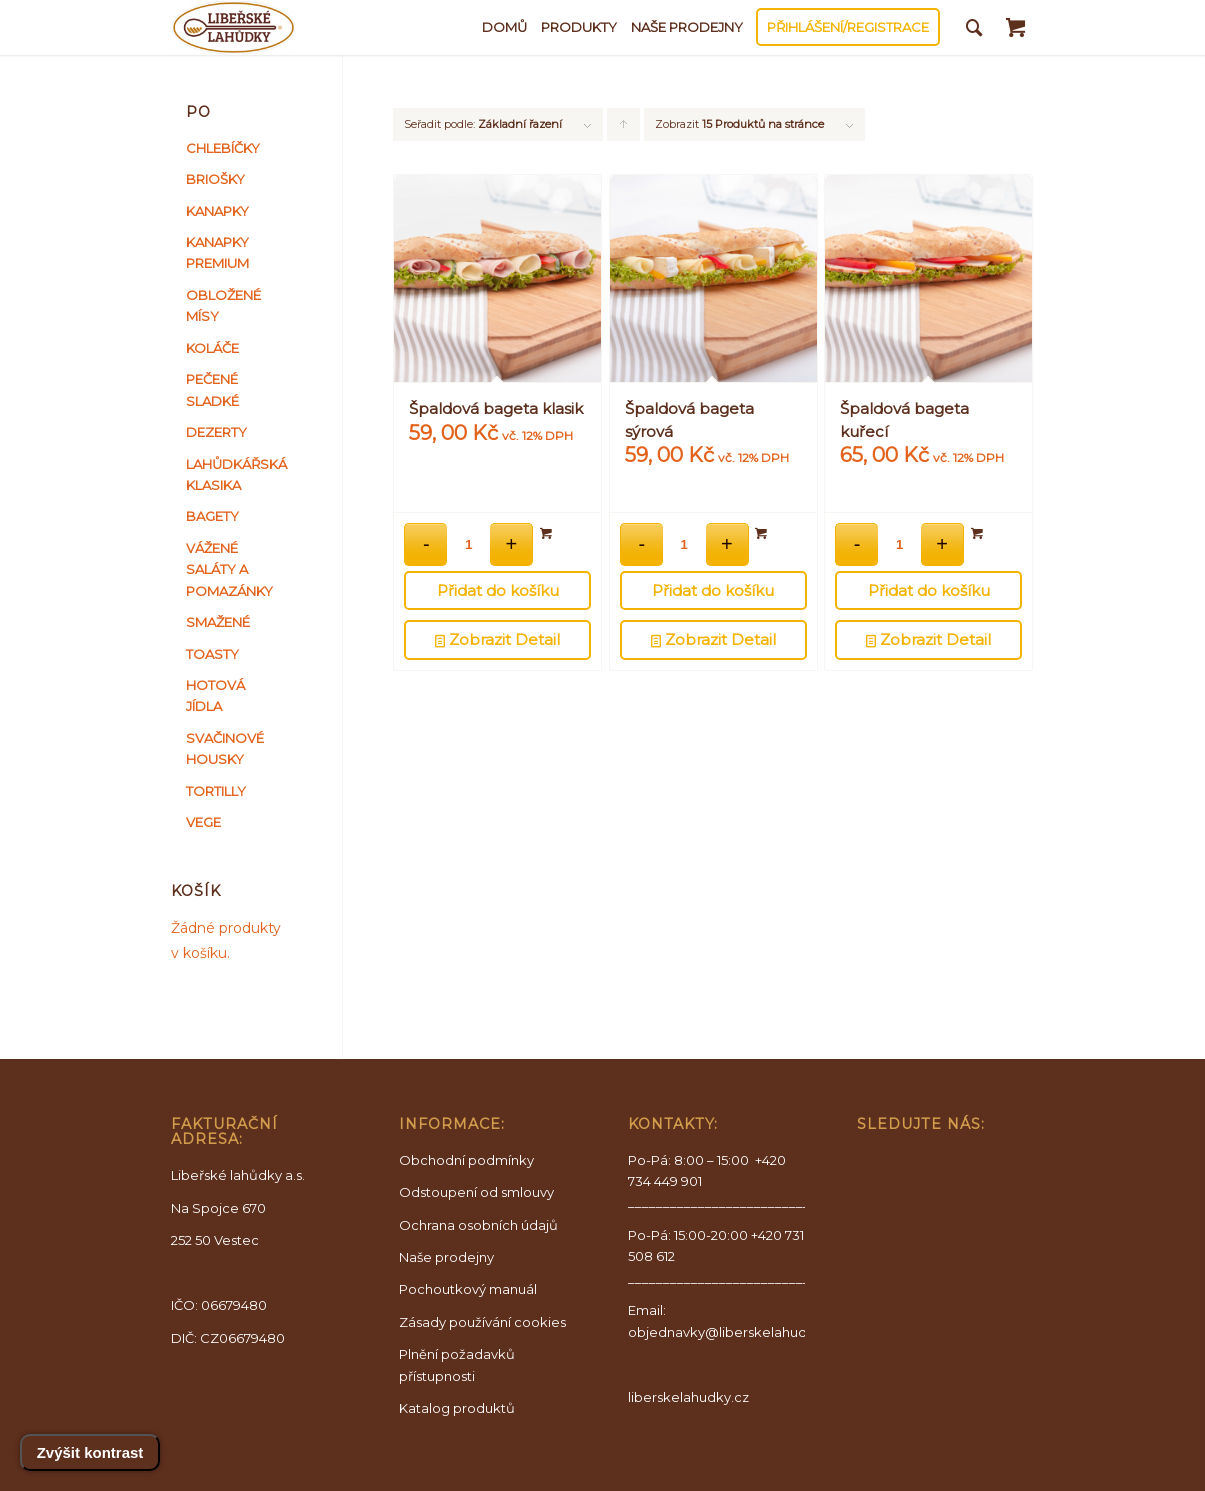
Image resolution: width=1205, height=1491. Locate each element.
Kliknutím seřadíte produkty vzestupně (624, 129)
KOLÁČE (212, 348)
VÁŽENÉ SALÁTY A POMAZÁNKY (229, 569)
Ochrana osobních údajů (478, 1225)
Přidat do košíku (498, 590)
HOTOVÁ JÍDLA (215, 695)
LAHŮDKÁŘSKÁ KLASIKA (232, 474)
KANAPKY (217, 211)
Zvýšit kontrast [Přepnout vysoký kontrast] (90, 1452)
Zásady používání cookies (482, 1322)
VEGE (203, 822)
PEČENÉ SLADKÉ (212, 389)
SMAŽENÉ (218, 622)
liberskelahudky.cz (688, 1397)
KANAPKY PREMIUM (217, 252)
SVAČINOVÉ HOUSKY (225, 748)
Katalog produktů (457, 1408)
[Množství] (468, 544)
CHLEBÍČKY (223, 148)
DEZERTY (216, 432)
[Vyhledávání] (974, 27)
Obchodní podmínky (466, 1160)
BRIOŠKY (215, 179)
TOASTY (212, 654)
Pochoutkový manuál (468, 1289)
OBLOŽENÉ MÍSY (223, 305)
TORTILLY (216, 791)
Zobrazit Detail (497, 640)
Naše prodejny (446, 1257)
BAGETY (212, 516)
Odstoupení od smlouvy (476, 1192)
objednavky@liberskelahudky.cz (734, 1332)
